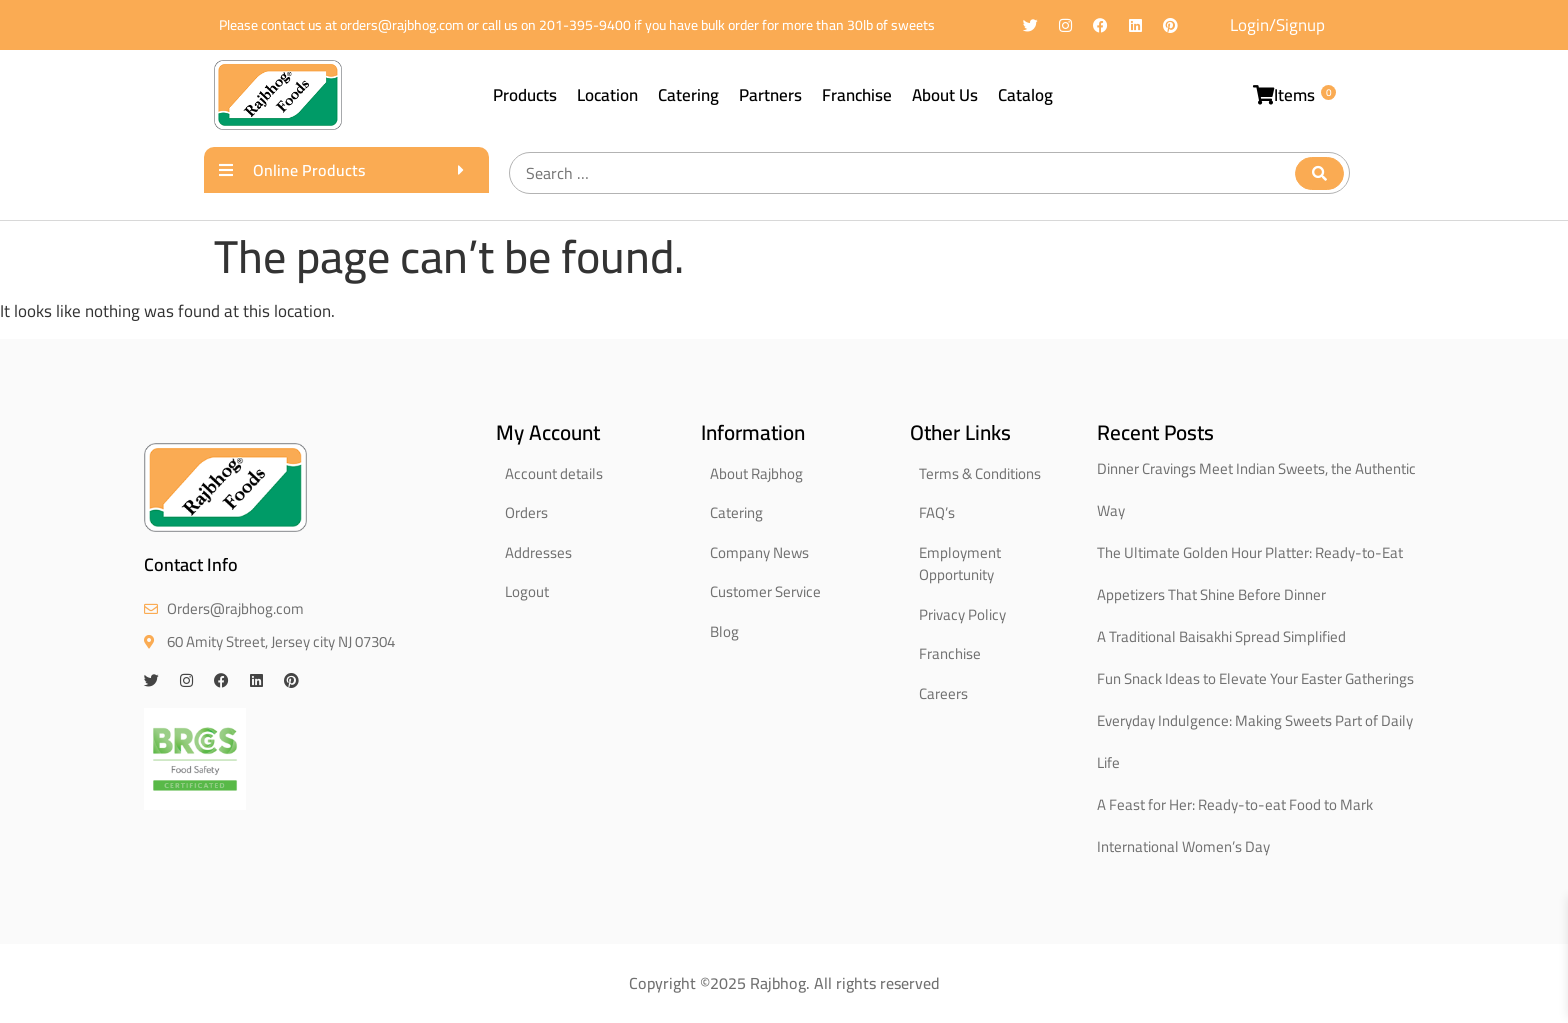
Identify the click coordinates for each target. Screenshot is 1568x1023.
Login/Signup (1277, 25)
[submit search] (1319, 173)
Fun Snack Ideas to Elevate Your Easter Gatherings (1255, 678)
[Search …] (929, 173)
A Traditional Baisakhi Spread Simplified (1221, 636)
